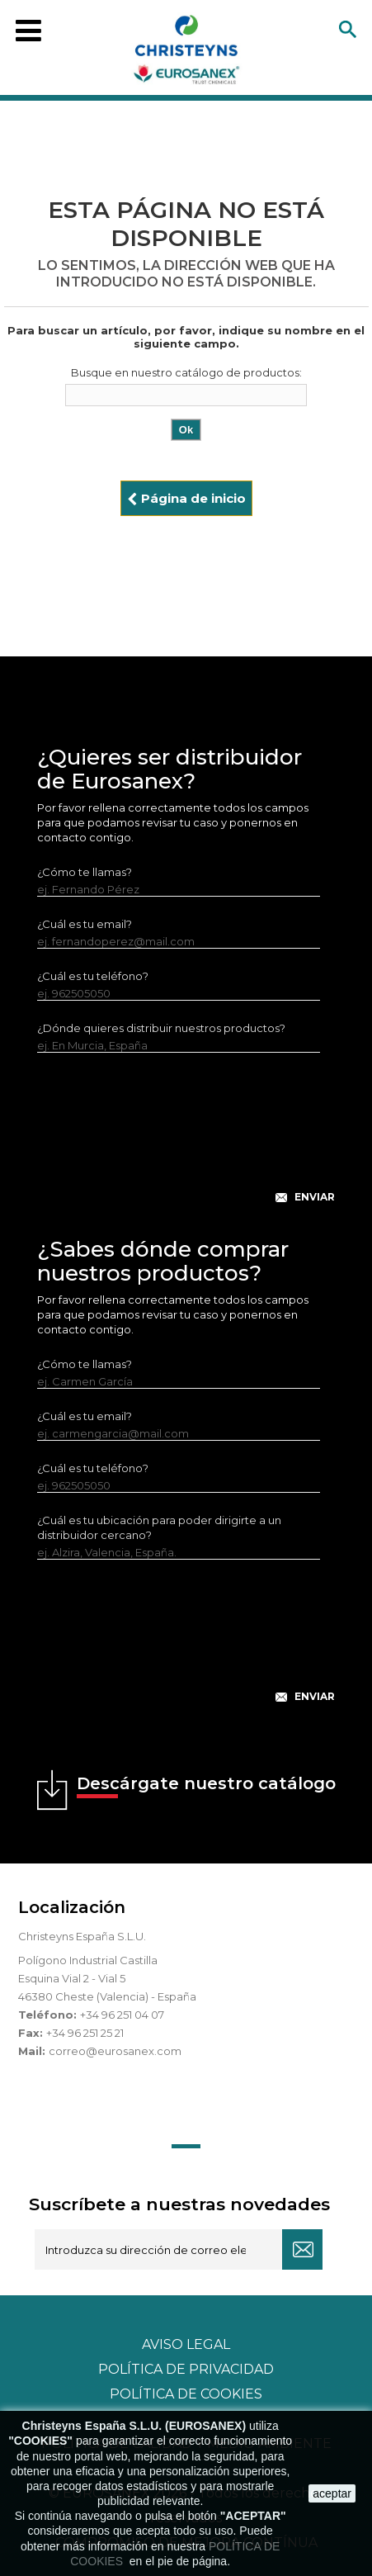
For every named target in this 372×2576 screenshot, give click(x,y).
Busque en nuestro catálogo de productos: (186, 372)
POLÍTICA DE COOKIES (186, 2394)
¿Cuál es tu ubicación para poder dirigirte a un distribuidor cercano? (159, 1527)
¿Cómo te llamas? (84, 871)
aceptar (332, 2493)
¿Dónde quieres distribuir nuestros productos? (161, 1028)
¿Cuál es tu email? (84, 923)
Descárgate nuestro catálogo (206, 1785)
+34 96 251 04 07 (122, 2014)
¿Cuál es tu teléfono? (92, 976)
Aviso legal (186, 2344)
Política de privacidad (186, 2369)
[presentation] (186, 1141)
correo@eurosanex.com (115, 2050)
